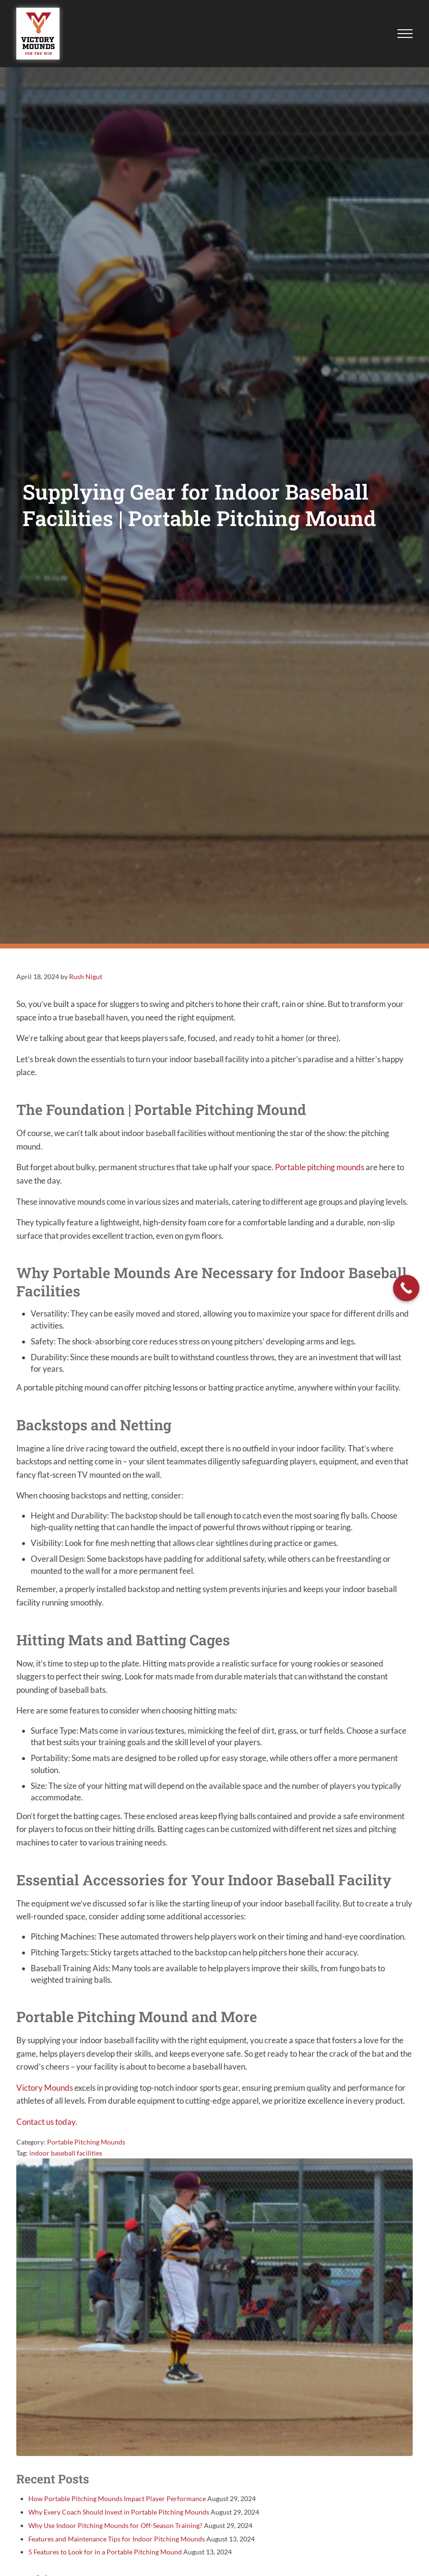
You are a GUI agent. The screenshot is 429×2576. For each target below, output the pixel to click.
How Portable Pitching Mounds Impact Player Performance (117, 2504)
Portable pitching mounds (319, 1168)
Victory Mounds (44, 2093)
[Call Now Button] (406, 1288)
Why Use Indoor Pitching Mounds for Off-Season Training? (115, 2531)
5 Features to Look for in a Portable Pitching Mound (105, 2557)
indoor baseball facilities (65, 2159)
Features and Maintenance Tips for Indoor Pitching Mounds (116, 2544)
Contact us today (45, 2127)
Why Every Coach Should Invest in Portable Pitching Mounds (118, 2518)
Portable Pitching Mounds (86, 2148)
